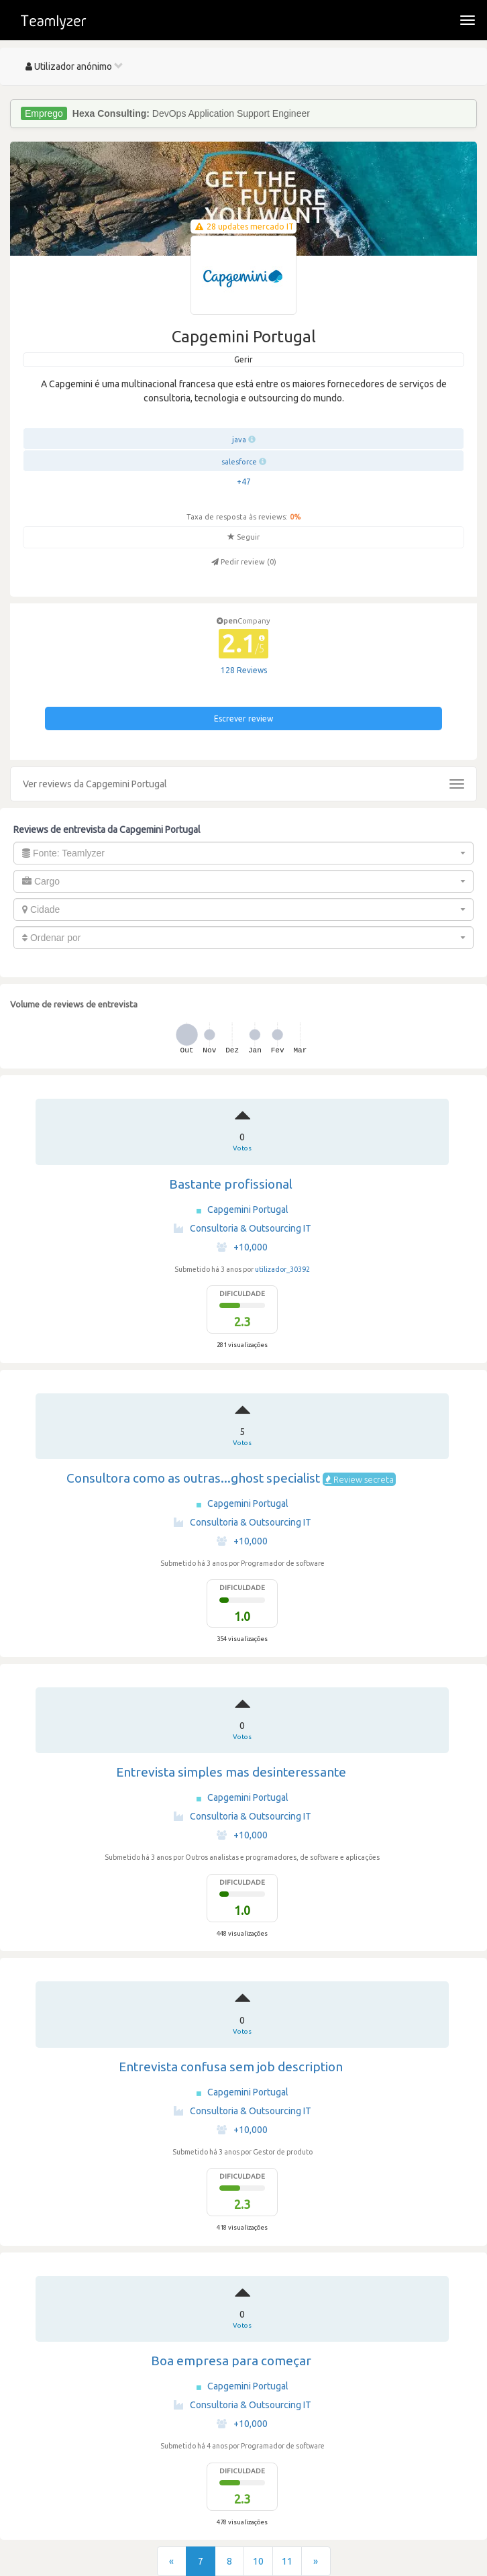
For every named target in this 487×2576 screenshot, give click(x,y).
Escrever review (243, 718)
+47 (244, 481)
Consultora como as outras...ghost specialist (193, 1478)
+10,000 (242, 1247)
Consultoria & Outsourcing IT (242, 1228)
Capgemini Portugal (247, 1209)
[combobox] (243, 853)
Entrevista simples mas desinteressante (231, 1772)
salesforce (239, 462)
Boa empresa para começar (231, 2360)
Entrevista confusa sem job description (231, 2066)
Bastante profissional (230, 1184)
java (239, 440)
